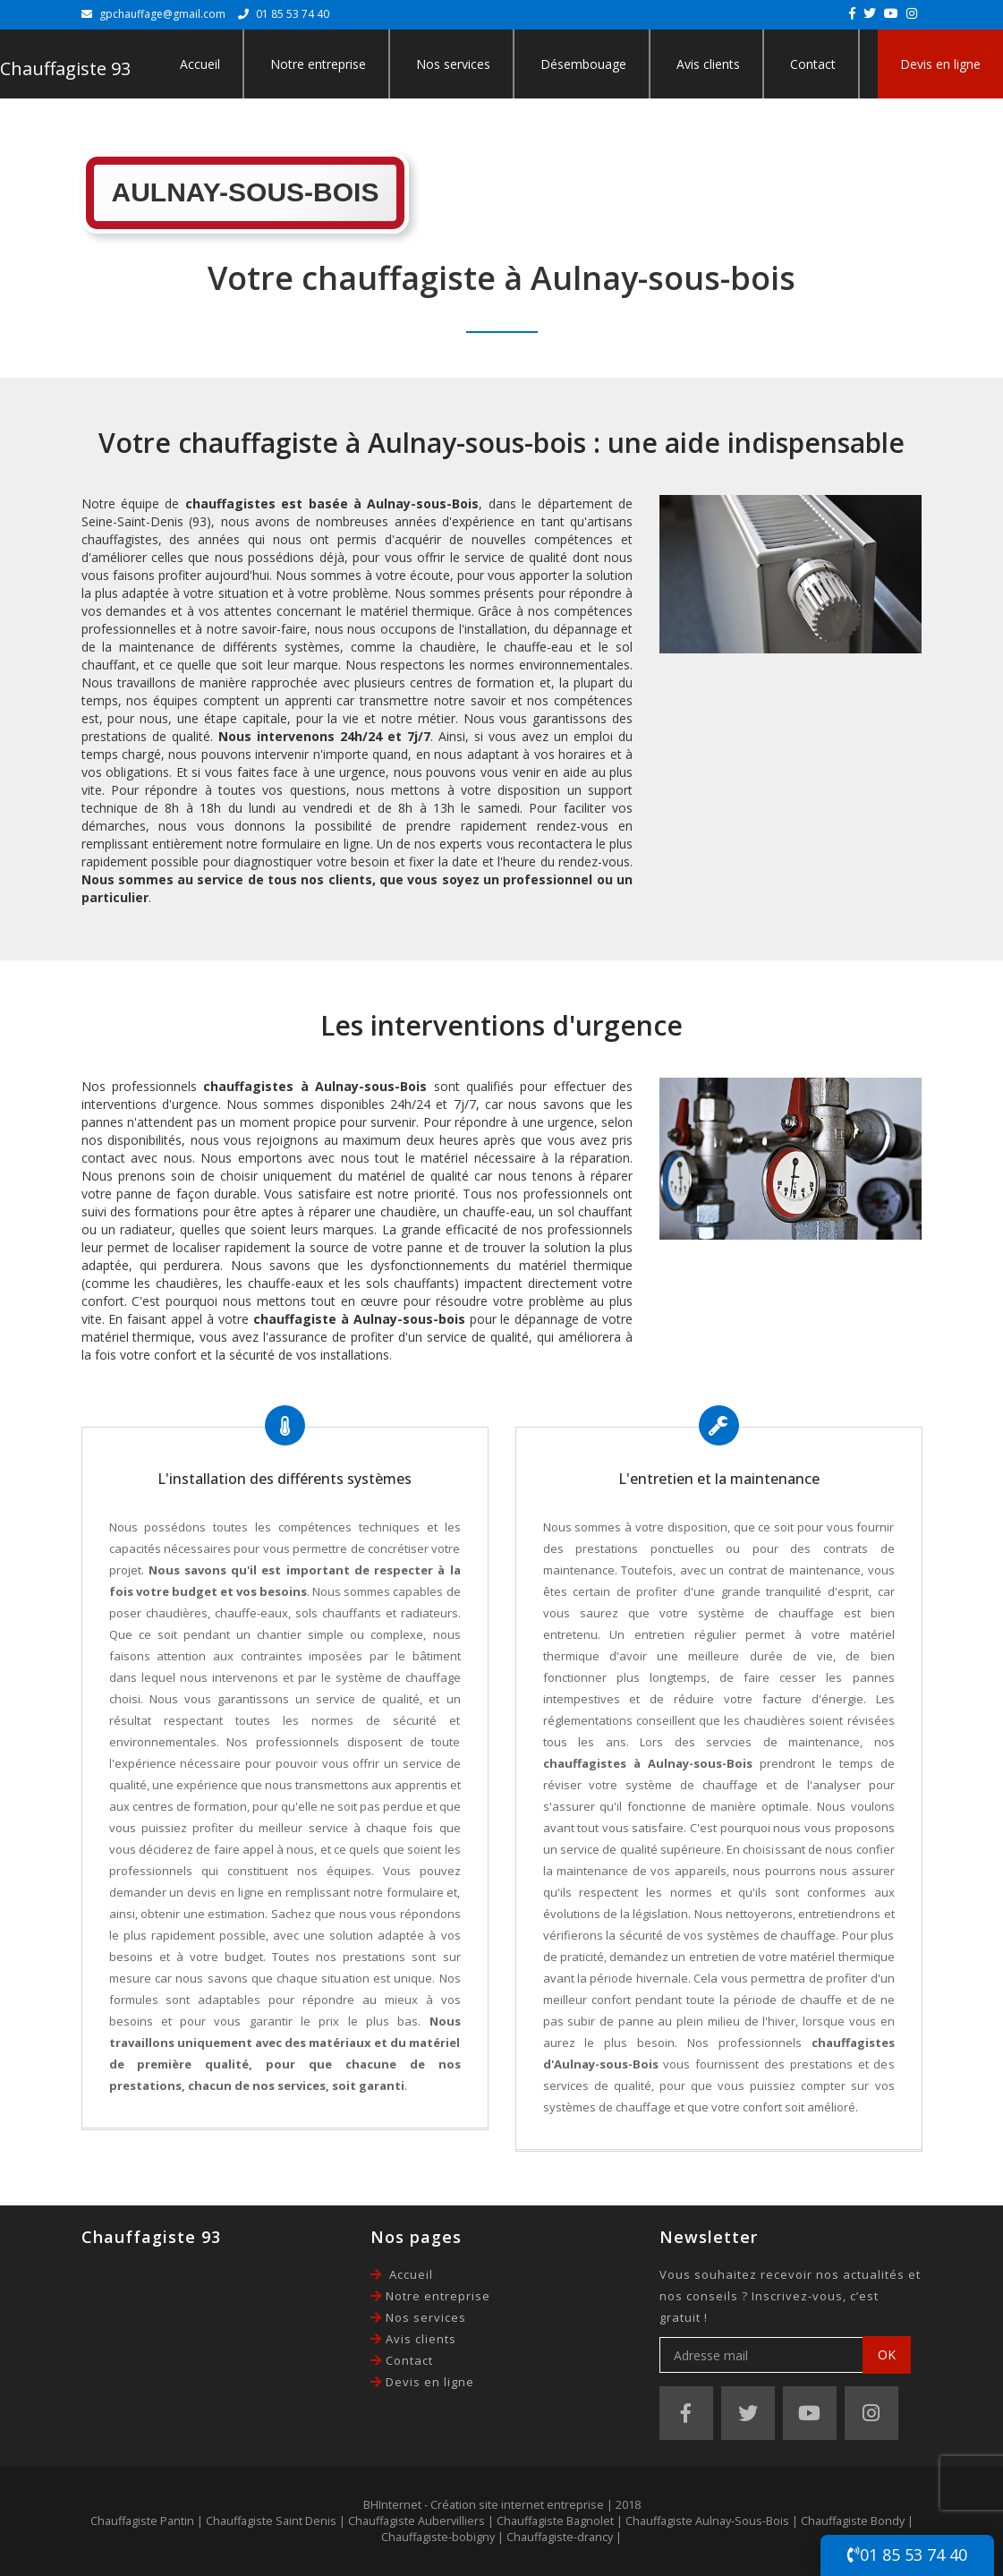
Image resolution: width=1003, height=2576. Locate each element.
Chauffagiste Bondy (853, 2521)
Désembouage (583, 64)
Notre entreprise (318, 64)
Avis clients (708, 64)
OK (887, 2354)
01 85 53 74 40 (907, 2554)
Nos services (453, 64)
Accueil (200, 64)
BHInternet (392, 2504)
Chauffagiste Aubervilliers (416, 2521)
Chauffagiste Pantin (142, 2521)
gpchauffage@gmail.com (162, 13)
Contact (813, 64)
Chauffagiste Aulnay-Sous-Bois (707, 2521)
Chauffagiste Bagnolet (555, 2521)
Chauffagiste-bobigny (438, 2537)
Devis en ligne (940, 64)
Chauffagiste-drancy (559, 2537)
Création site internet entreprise (517, 2504)
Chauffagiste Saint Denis (271, 2521)
